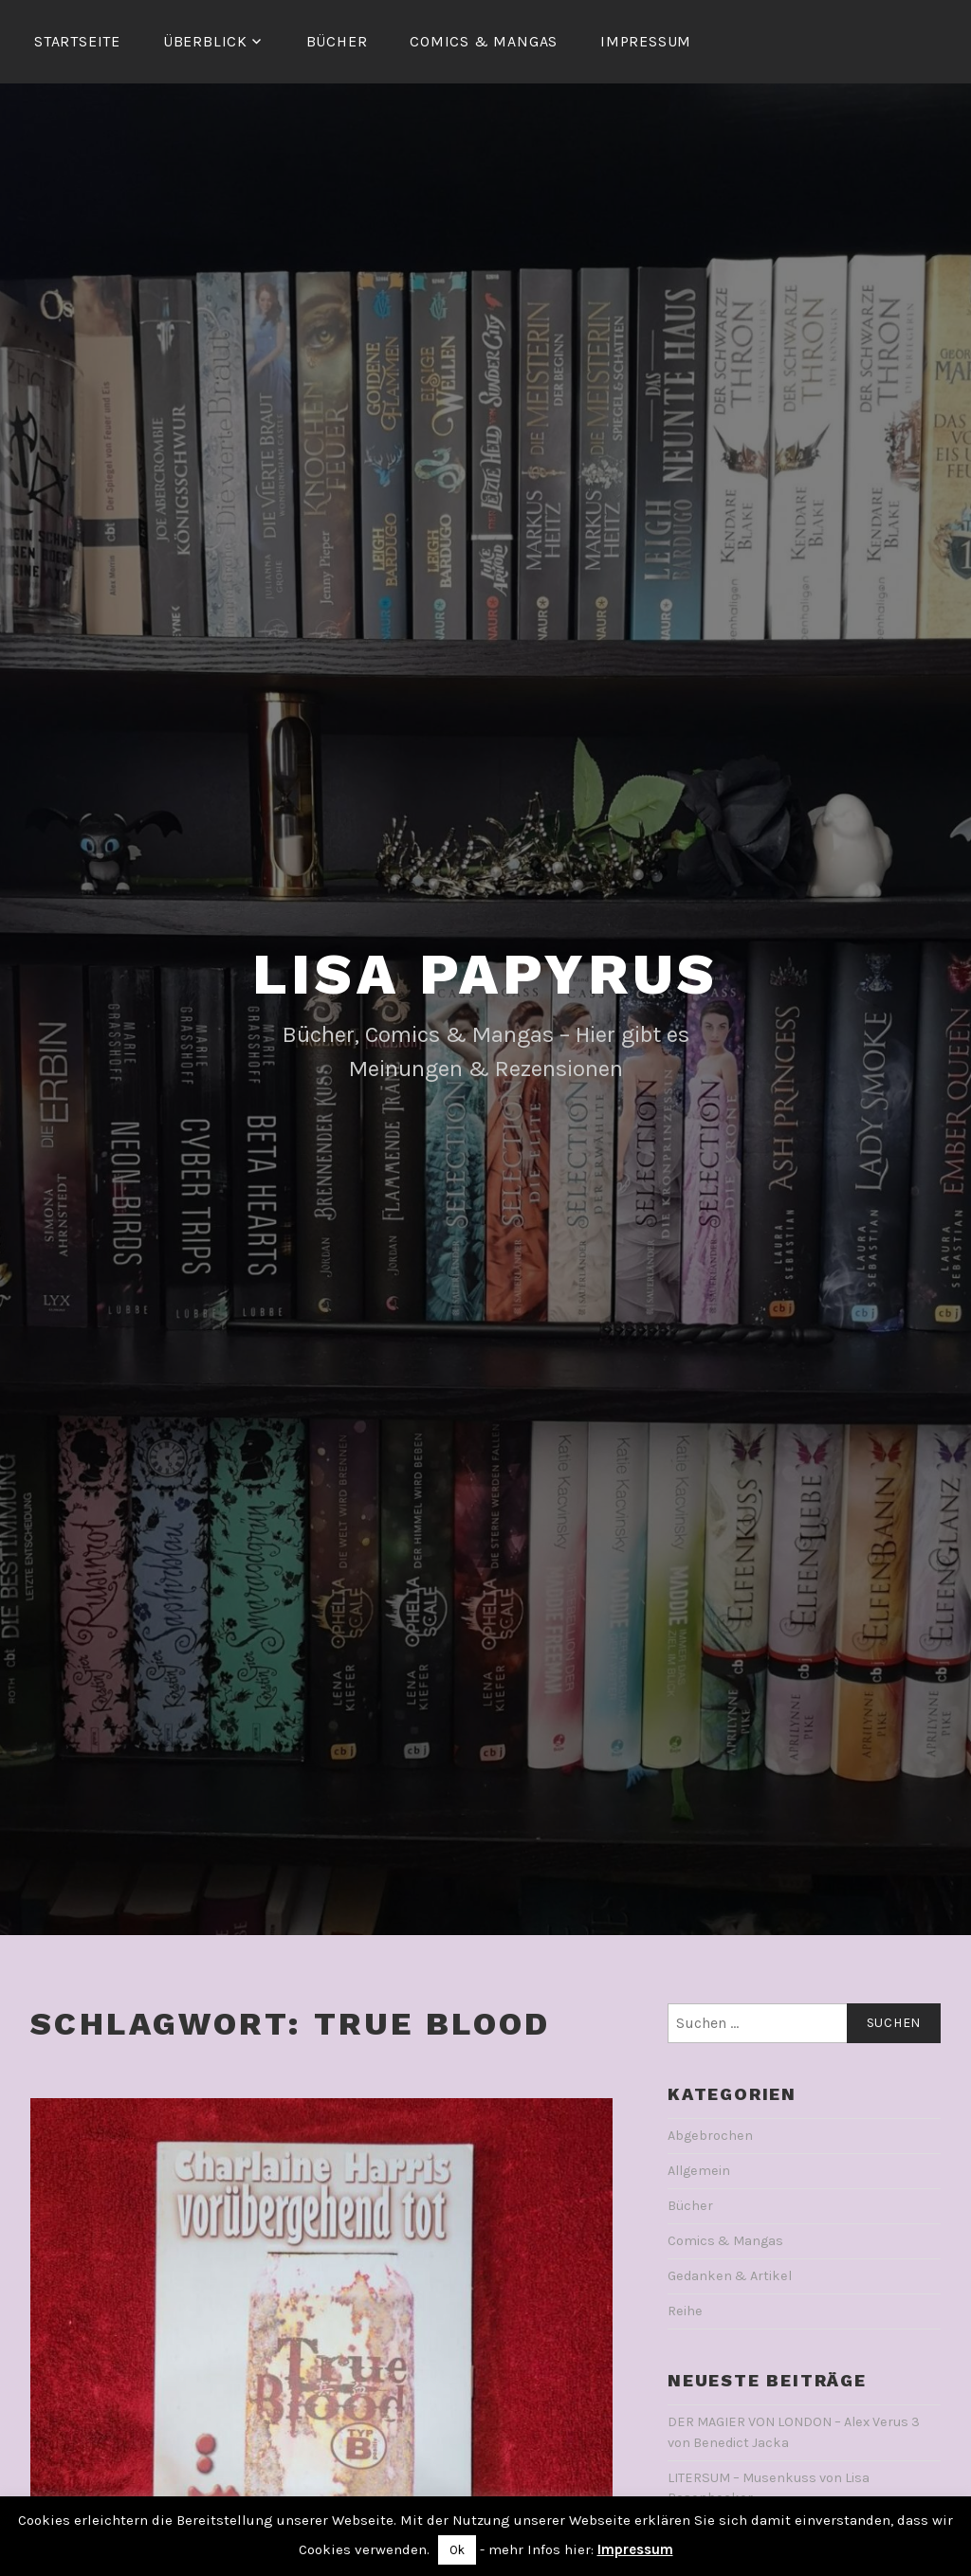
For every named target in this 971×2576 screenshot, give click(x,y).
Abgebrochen (710, 2136)
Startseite (77, 41)
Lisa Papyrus (486, 974)
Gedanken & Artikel (730, 2276)
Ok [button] (457, 2550)
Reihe (685, 2311)
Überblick (205, 41)
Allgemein (699, 2171)
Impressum (645, 41)
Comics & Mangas (484, 41)
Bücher (337, 41)
